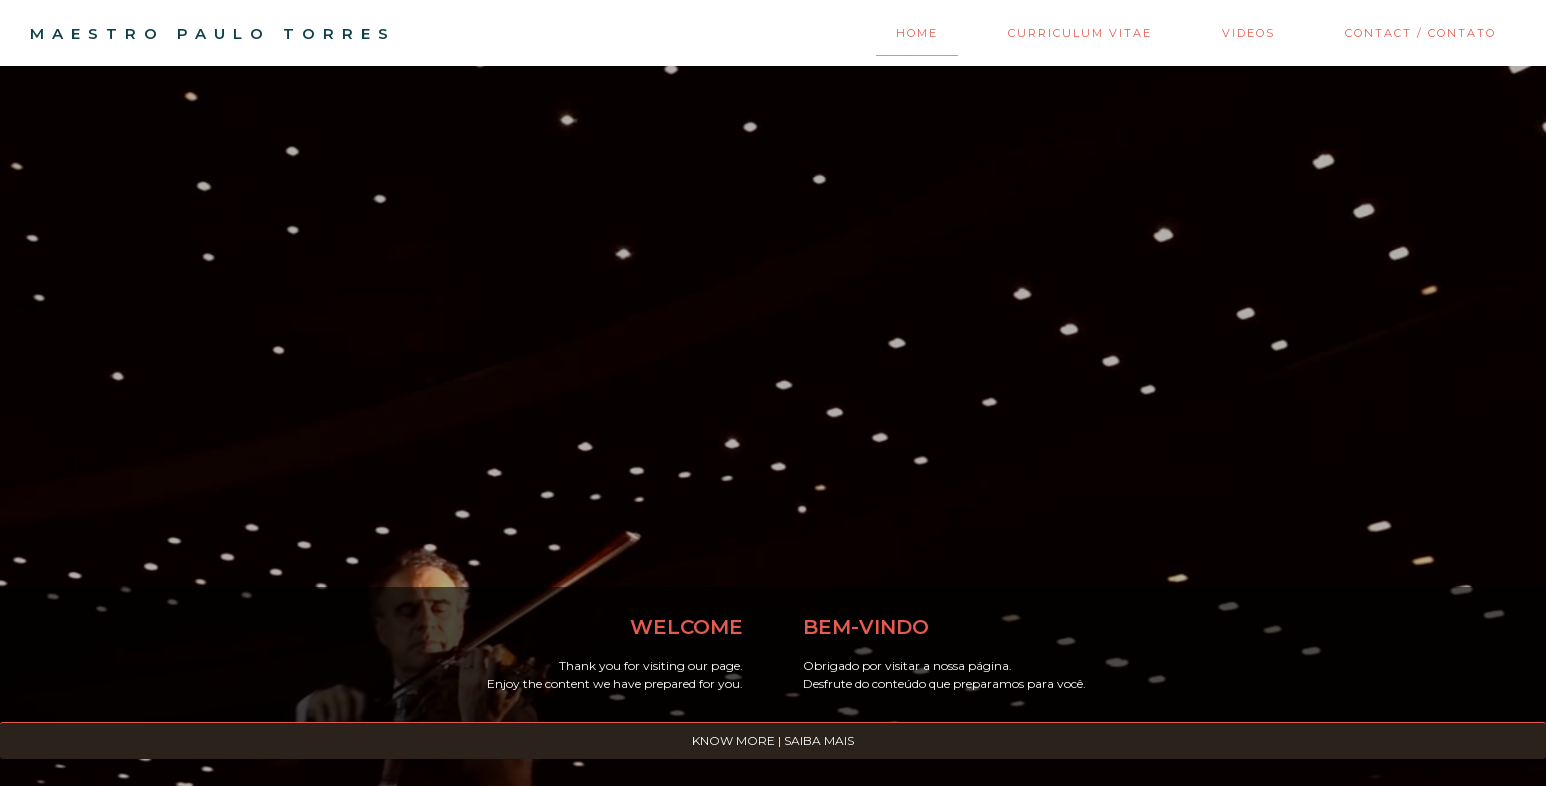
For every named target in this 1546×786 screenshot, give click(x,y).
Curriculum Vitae (1080, 33)
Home (917, 33)
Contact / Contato (1420, 33)
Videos (1248, 33)
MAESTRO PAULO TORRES (213, 33)
